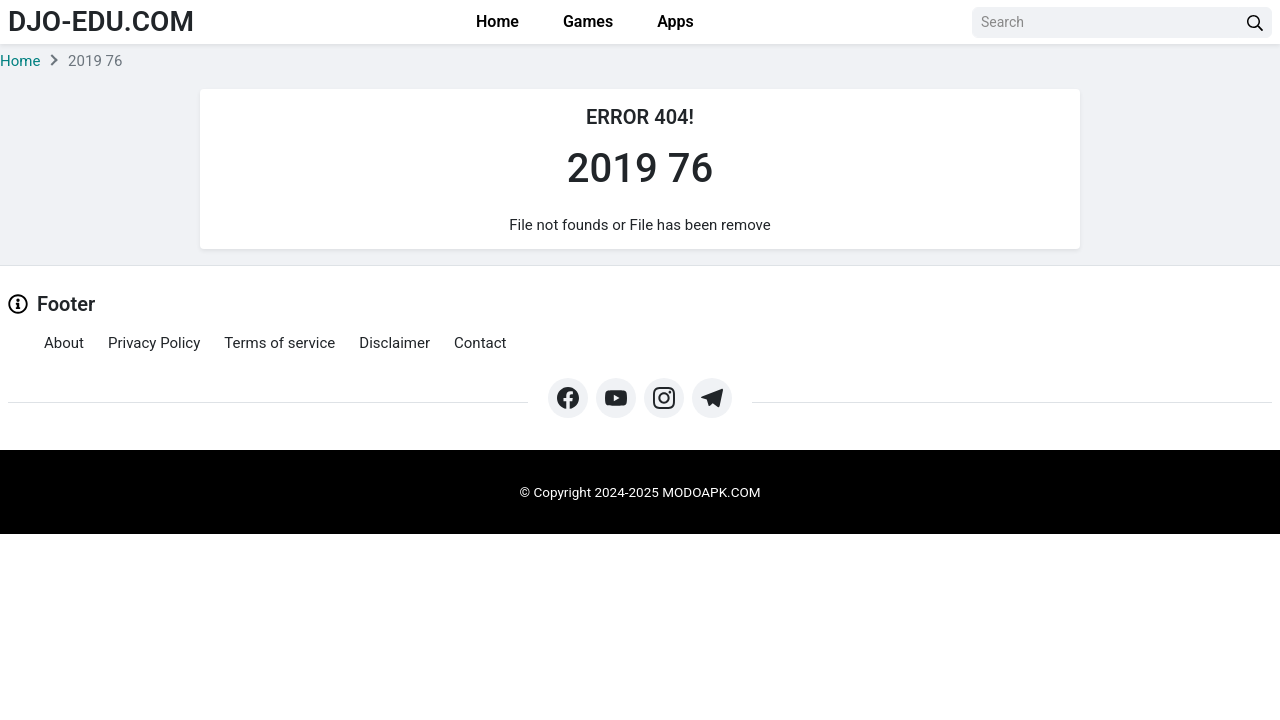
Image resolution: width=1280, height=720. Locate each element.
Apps (673, 21)
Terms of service (279, 343)
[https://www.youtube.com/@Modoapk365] (616, 398)
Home (495, 21)
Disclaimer (394, 343)
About (64, 343)
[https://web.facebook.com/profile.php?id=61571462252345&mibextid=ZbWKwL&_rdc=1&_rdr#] (568, 398)
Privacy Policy (154, 343)
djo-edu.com (101, 21)
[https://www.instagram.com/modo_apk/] (664, 398)
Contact (480, 343)
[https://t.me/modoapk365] (712, 398)
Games (586, 21)
